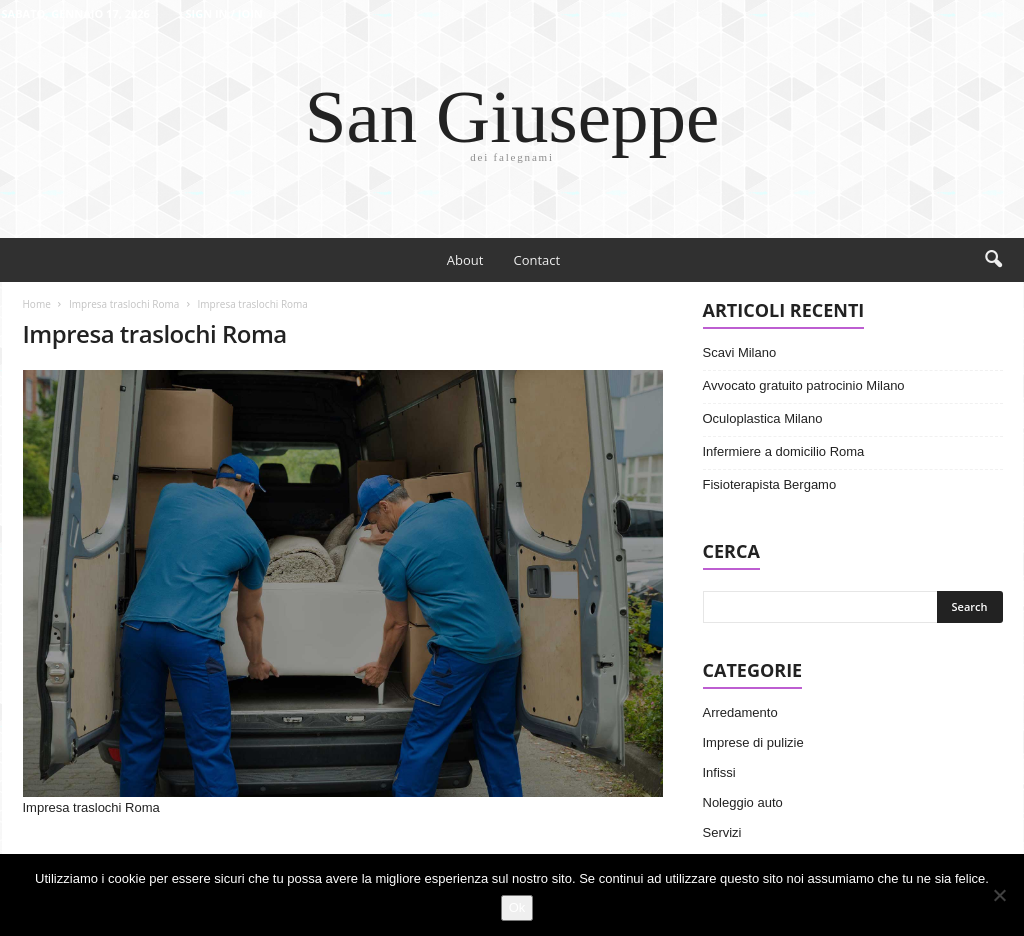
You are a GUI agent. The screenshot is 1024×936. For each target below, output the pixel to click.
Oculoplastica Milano (763, 418)
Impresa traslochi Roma (124, 304)
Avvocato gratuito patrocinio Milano (804, 385)
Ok (517, 907)
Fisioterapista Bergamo (770, 484)
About (465, 260)
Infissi (719, 772)
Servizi (722, 832)
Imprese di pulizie (753, 742)
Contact (536, 260)
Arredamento (740, 712)
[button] (993, 260)
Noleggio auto (743, 802)
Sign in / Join (223, 13)
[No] (999, 895)
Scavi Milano (740, 352)
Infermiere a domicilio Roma (784, 451)
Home (37, 304)
